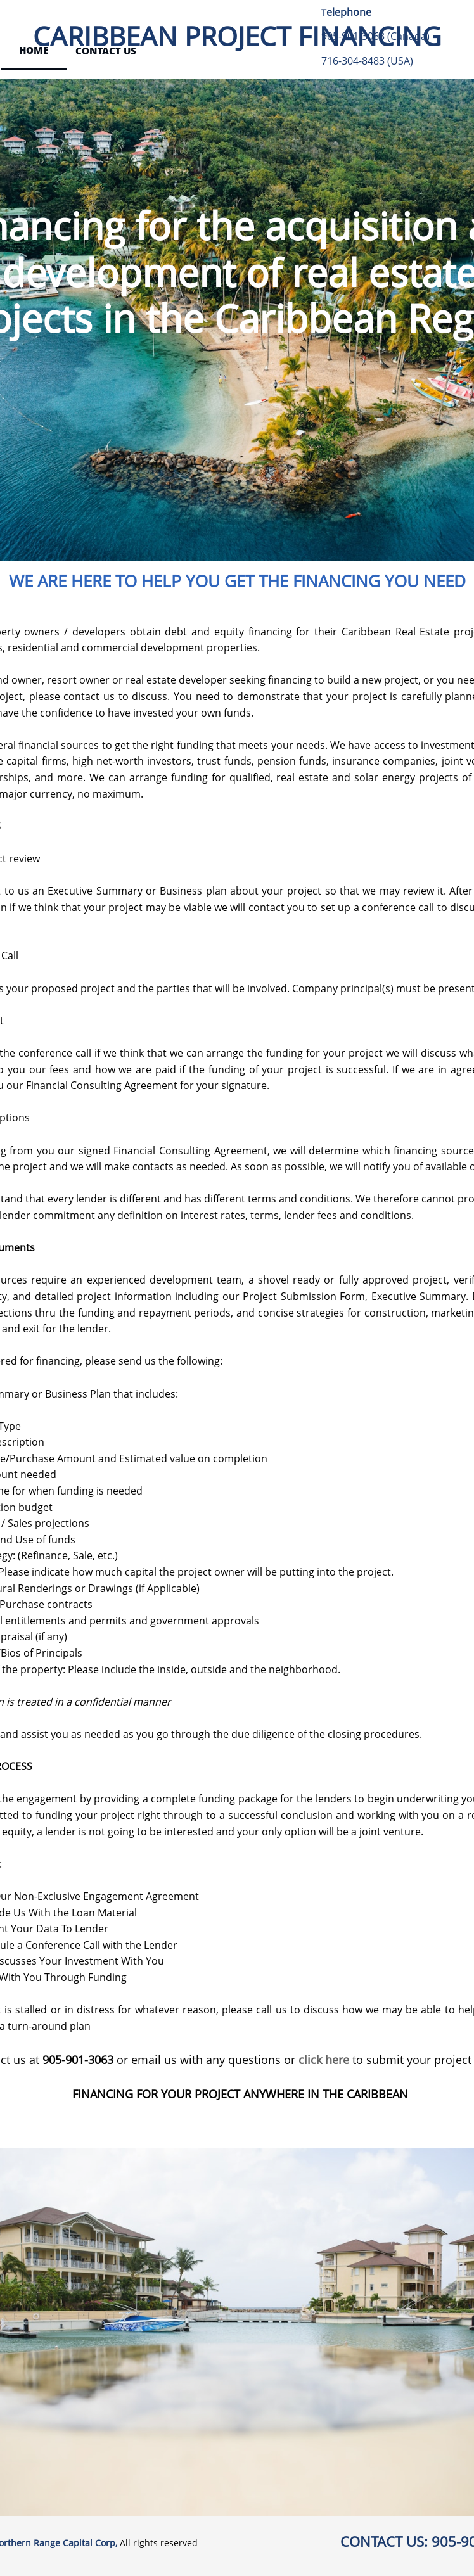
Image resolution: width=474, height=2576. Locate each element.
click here (323, 2059)
